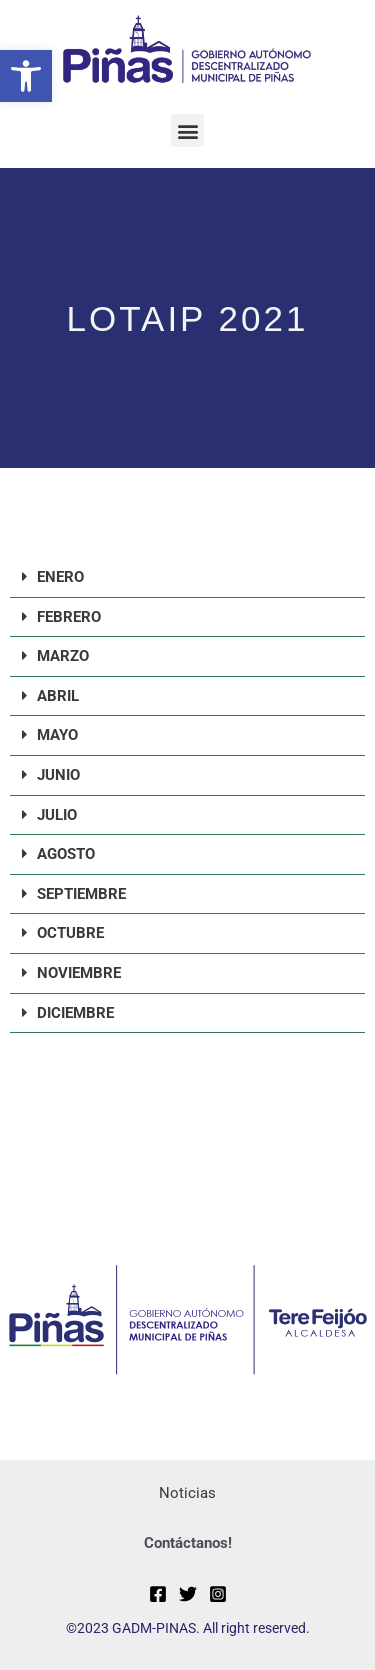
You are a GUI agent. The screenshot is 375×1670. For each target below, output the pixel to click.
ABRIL (58, 696)
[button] (26, 76)
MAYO (57, 735)
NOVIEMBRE (79, 973)
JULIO (57, 815)
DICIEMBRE (75, 1013)
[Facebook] (158, 1594)
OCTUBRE (70, 933)
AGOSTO (66, 854)
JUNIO (58, 775)
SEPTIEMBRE (81, 894)
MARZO (63, 656)
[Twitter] (188, 1594)
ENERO (60, 577)
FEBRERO (69, 617)
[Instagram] (218, 1594)
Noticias (187, 1493)
